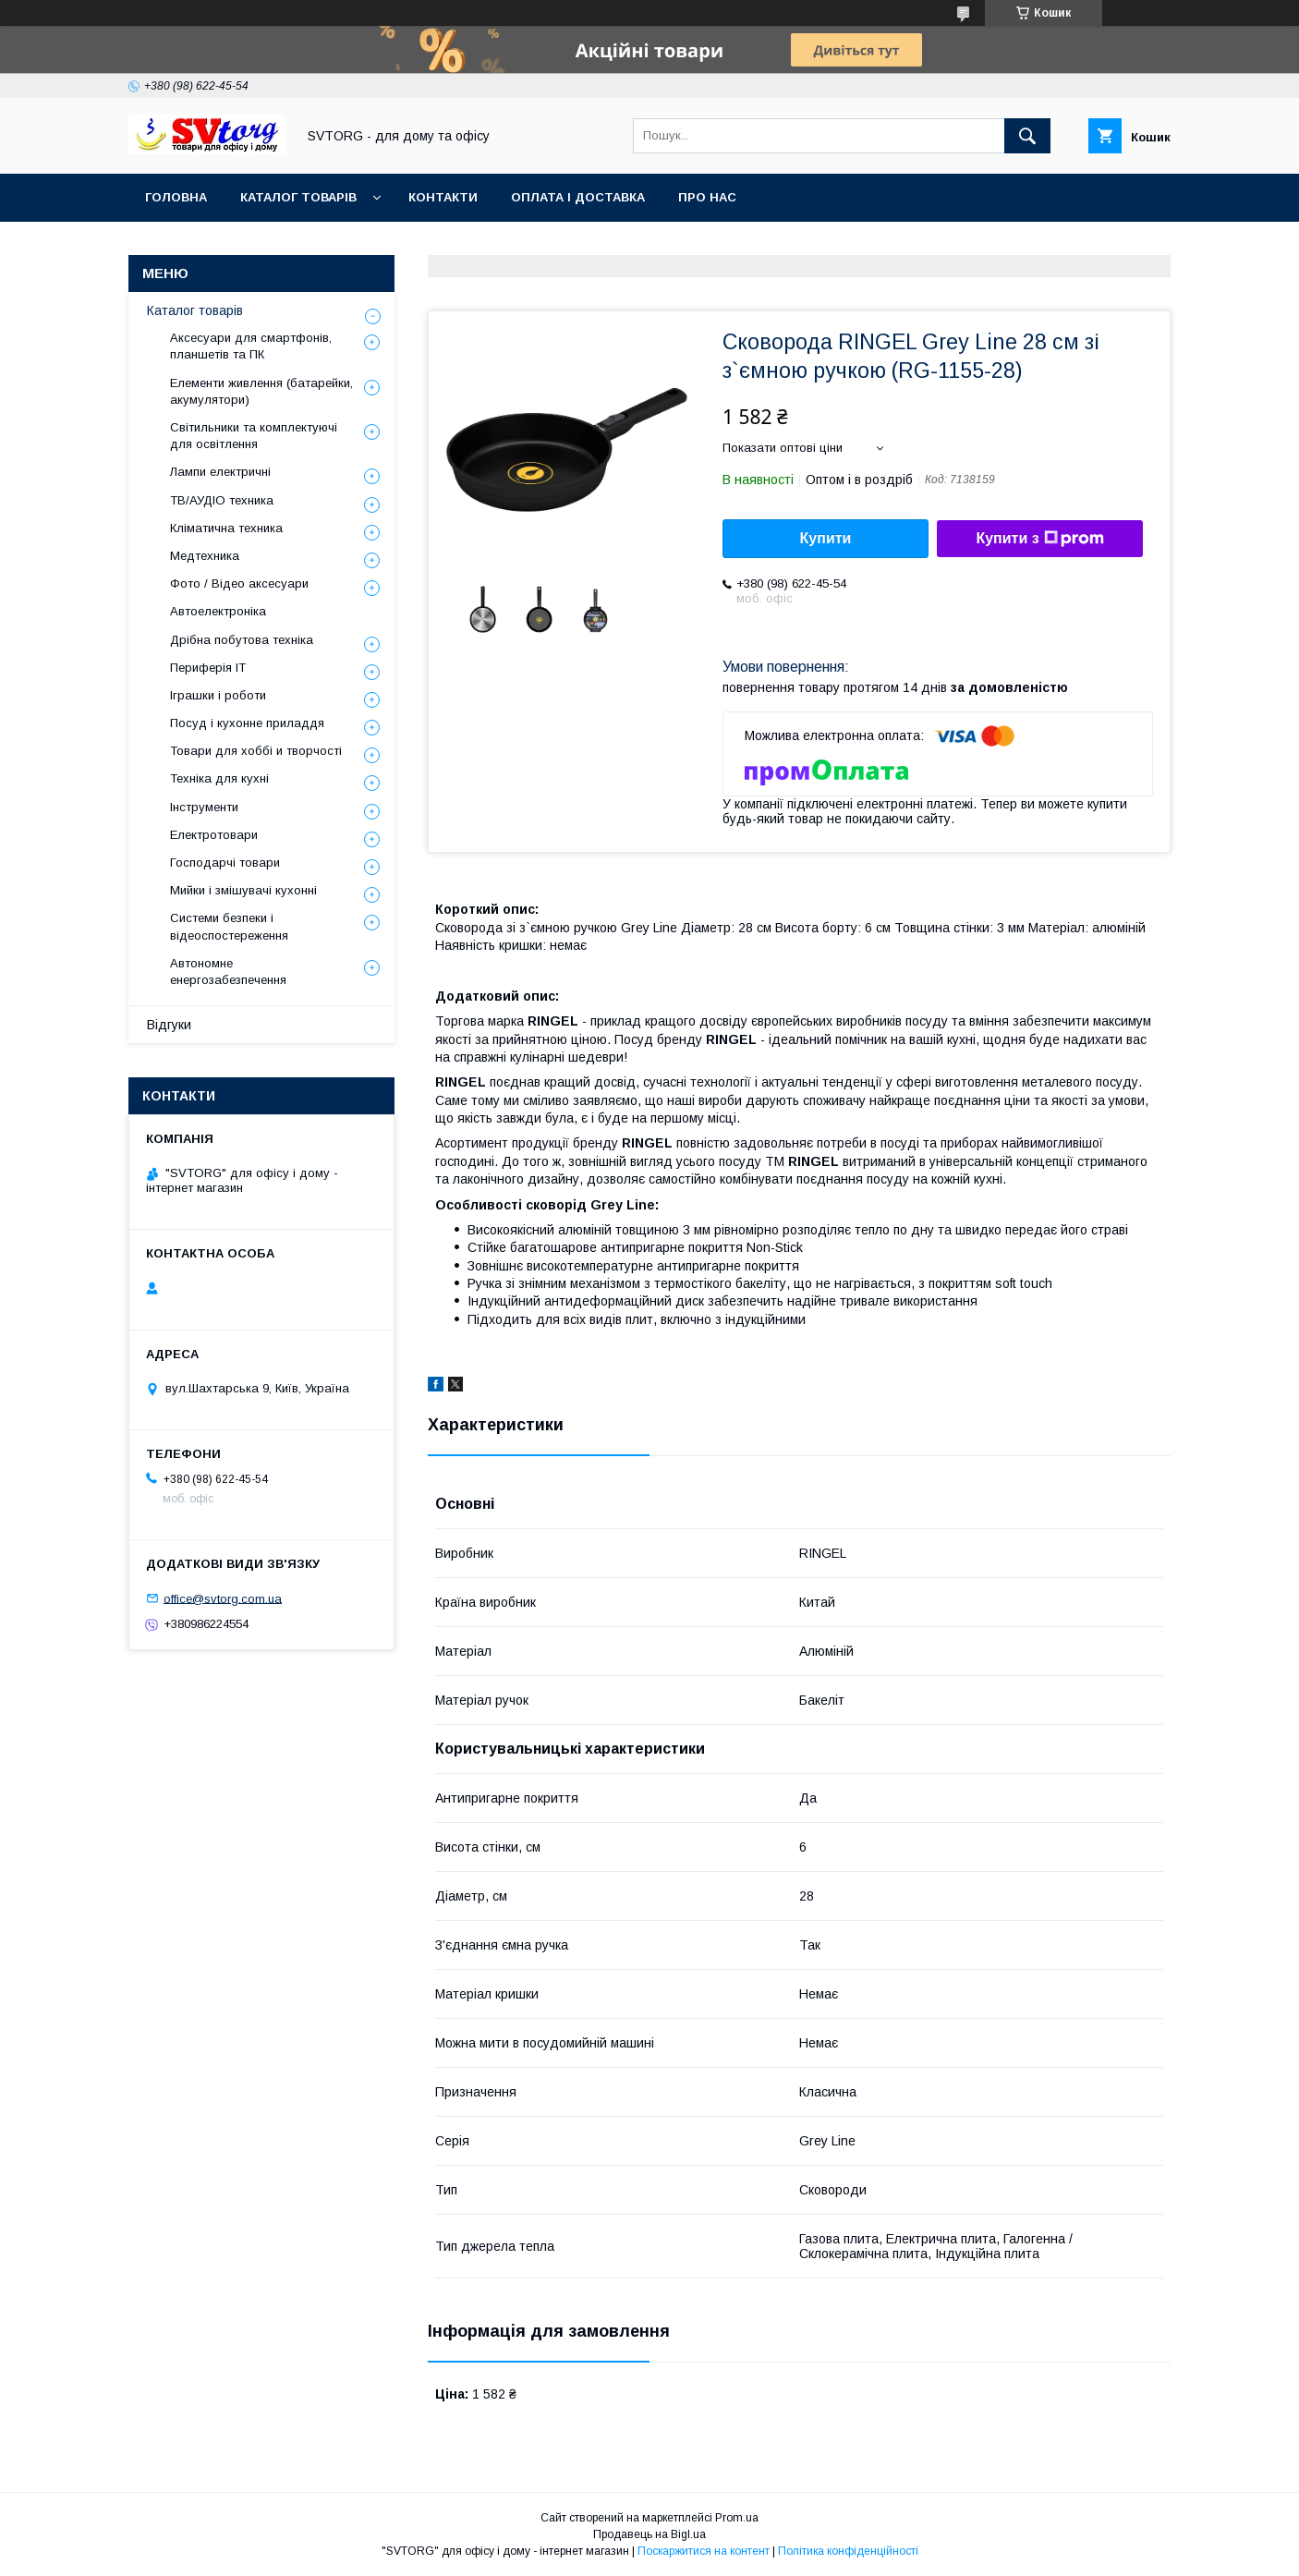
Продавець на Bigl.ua (649, 2534)
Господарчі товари (225, 862)
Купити (826, 538)
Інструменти (204, 807)
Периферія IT (208, 667)
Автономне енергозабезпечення (228, 971)
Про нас (707, 197)
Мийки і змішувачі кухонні (243, 890)
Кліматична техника (226, 528)
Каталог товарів (298, 197)
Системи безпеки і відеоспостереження (229, 926)
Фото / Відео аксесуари (239, 583)
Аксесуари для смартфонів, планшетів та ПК (251, 346)
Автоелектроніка (218, 611)
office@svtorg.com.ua (223, 1598)
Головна (176, 197)
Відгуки (169, 1024)
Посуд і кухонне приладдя (247, 723)
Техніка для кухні (219, 778)
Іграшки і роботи (218, 695)
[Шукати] (1027, 135)
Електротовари (214, 835)
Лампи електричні (220, 472)
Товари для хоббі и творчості (256, 751)
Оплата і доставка (578, 197)
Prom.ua (737, 2517)
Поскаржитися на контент (703, 2551)
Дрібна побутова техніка (241, 640)
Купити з (1039, 538)
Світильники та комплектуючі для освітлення (253, 435)
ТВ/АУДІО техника (221, 500)
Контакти (443, 197)
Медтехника (204, 556)
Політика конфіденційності (848, 2551)
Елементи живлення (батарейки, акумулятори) (261, 391)
